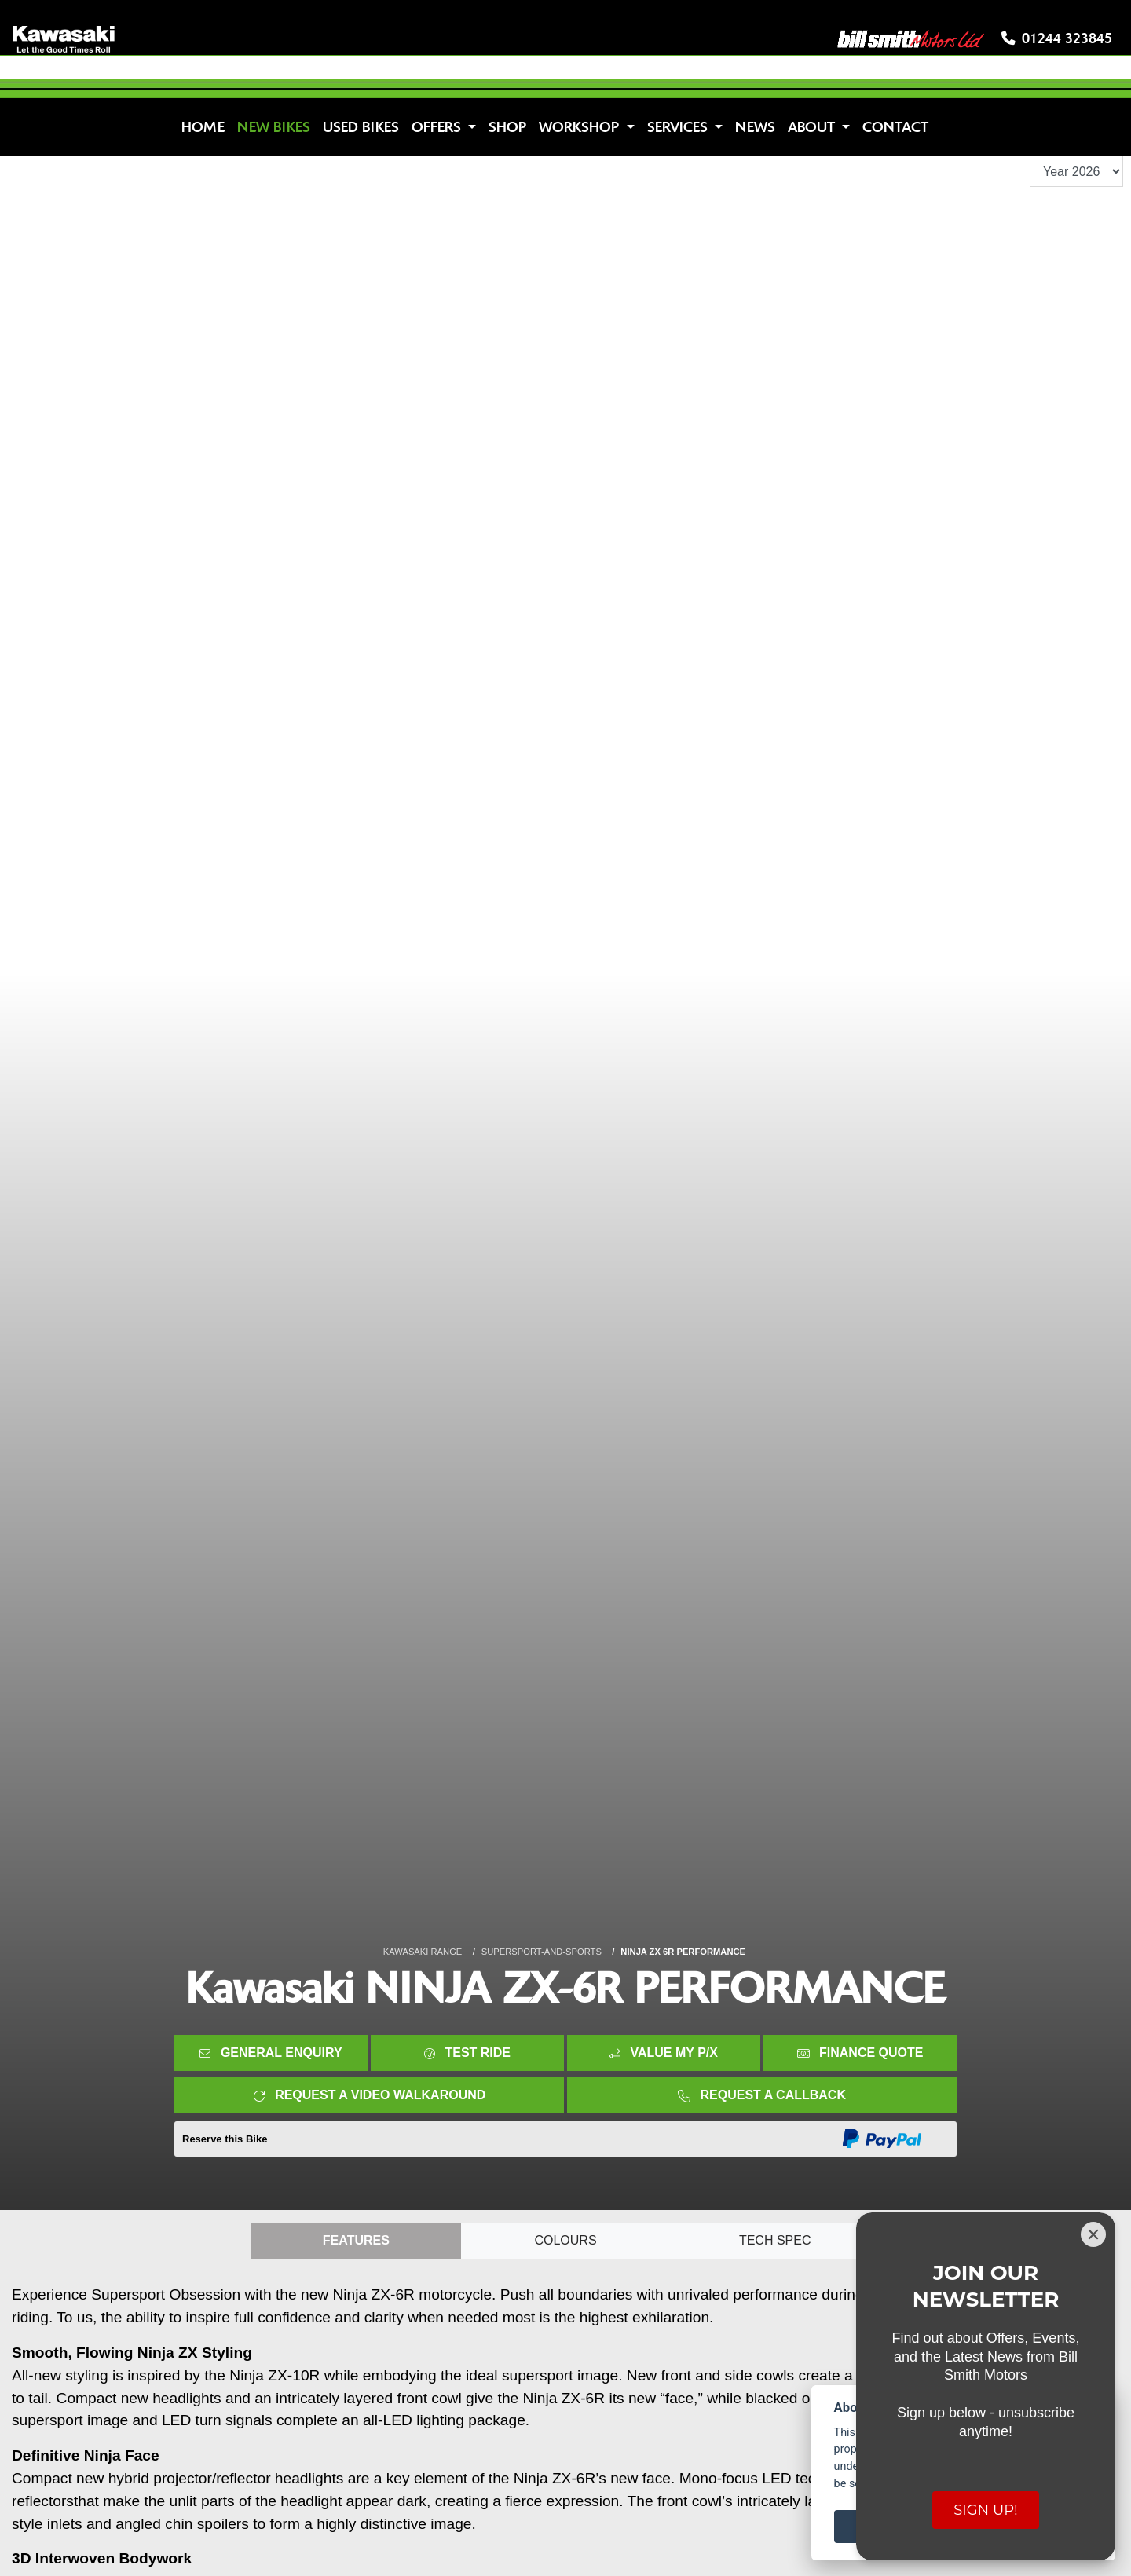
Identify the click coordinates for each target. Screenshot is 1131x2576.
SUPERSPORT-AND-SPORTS (541, 1951)
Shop (507, 127)
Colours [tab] (565, 2240)
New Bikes (273, 127)
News (755, 127)
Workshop (581, 127)
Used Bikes (361, 127)
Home (203, 127)
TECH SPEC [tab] (775, 2240)
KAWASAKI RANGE (423, 1951)
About (813, 127)
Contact (895, 127)
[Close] (1093, 2234)
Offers (438, 127)
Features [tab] (356, 2240)
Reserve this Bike (224, 2139)
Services (679, 127)
